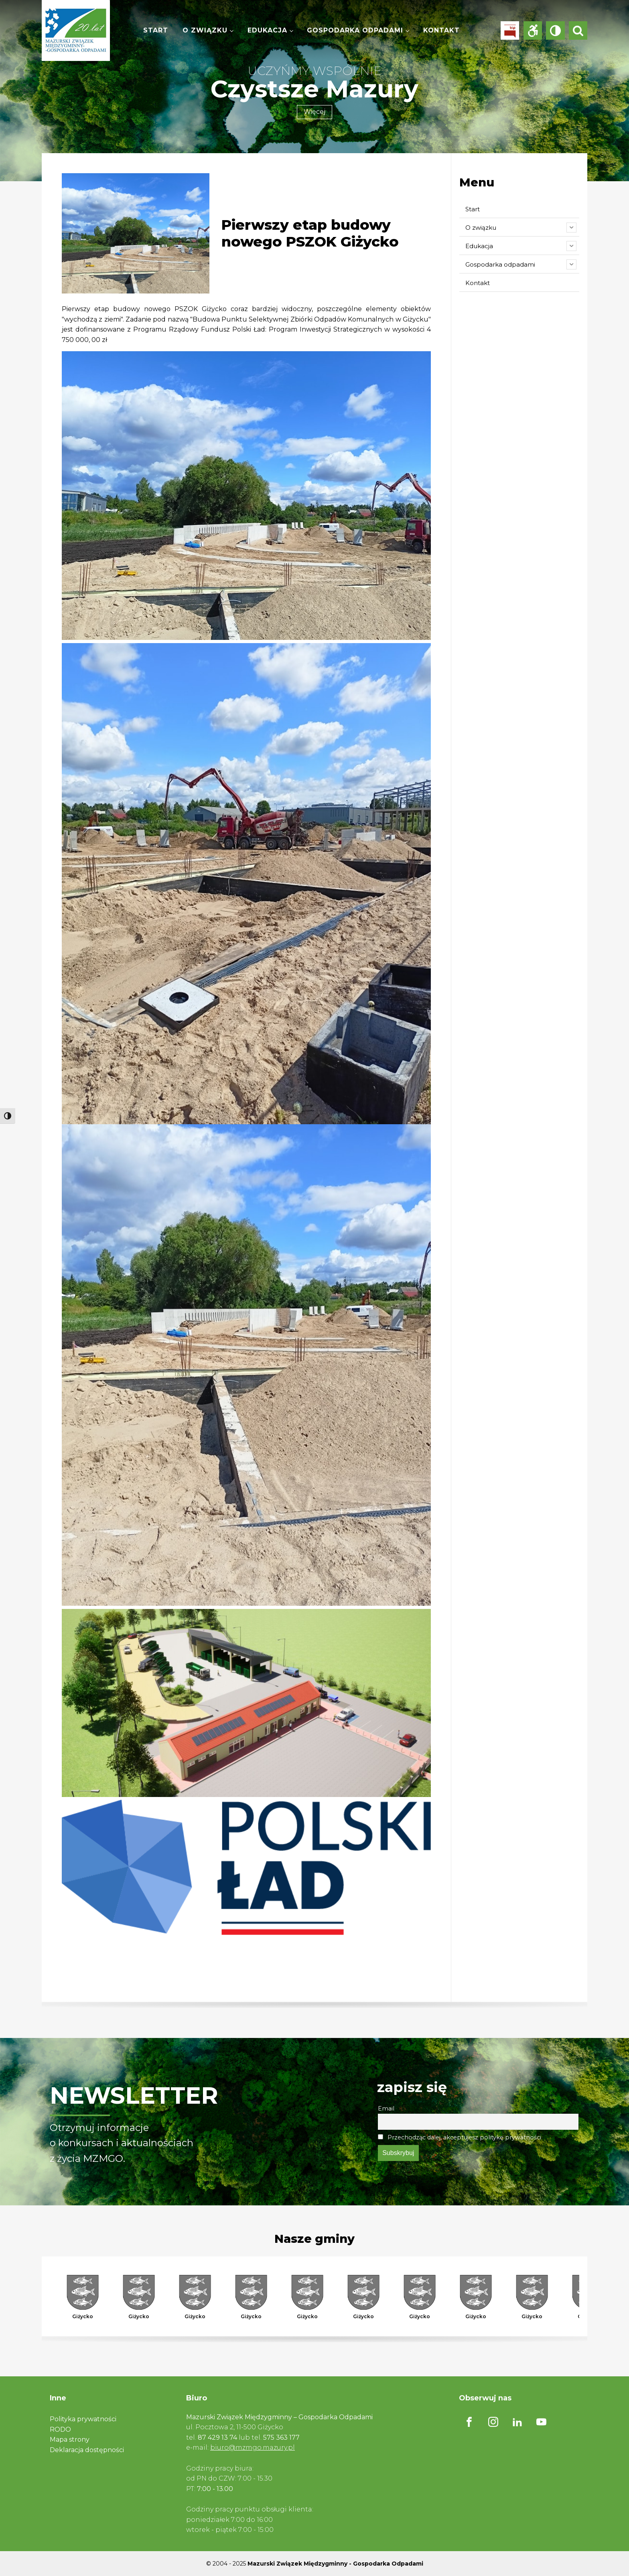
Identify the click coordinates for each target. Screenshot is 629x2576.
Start (155, 30)
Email (386, 2108)
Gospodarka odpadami (355, 30)
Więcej (314, 111)
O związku (205, 30)
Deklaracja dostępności (87, 2450)
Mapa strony (69, 2439)
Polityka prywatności (83, 2419)
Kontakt (441, 30)
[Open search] (578, 30)
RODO (60, 2429)
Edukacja (267, 30)
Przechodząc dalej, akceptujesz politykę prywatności (459, 2137)
